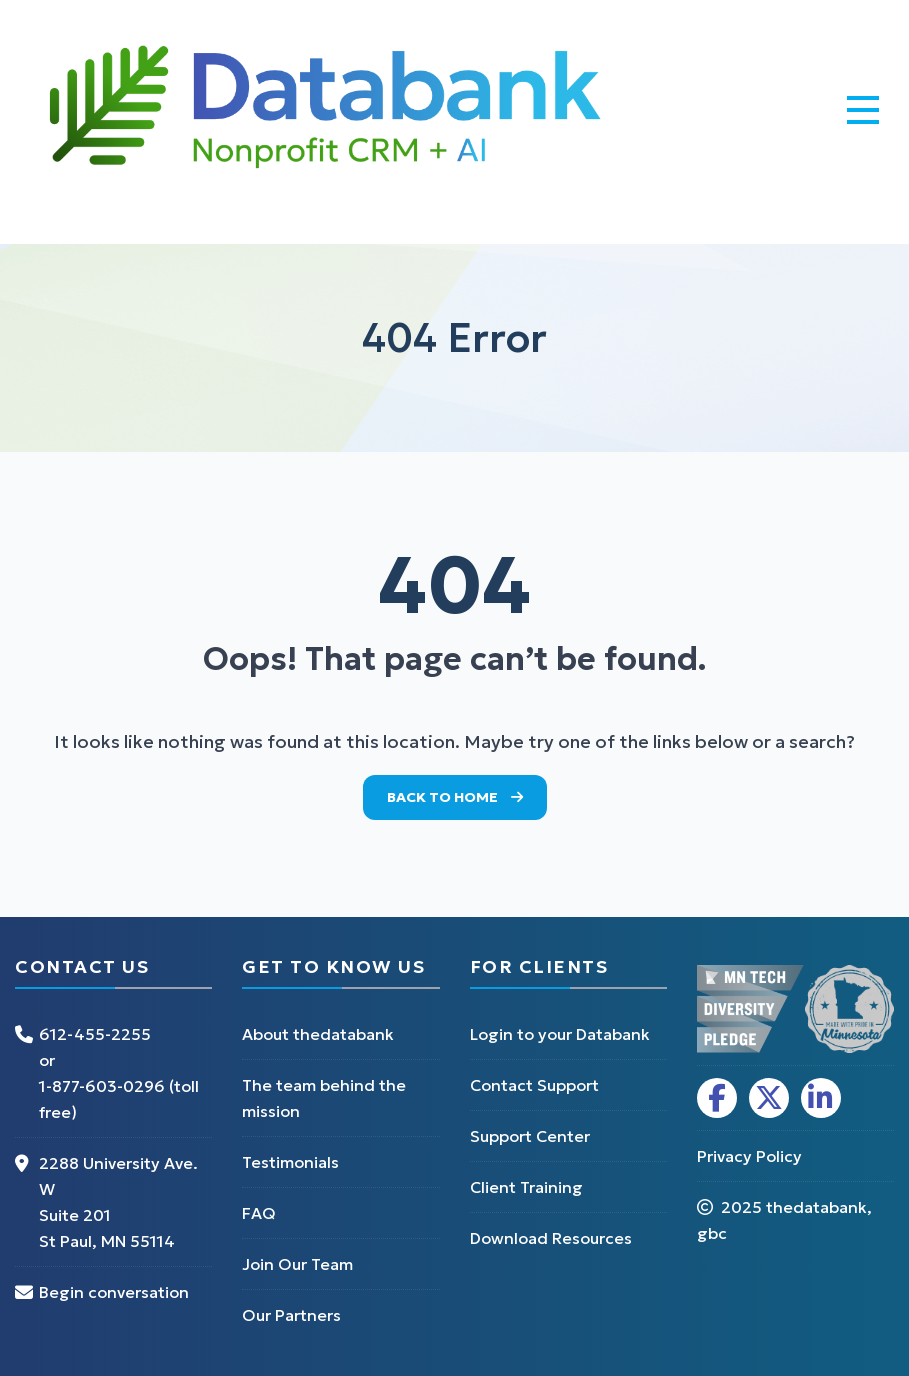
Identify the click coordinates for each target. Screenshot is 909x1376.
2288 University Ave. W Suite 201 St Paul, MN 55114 (118, 1202)
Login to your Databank (560, 1034)
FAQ (259, 1213)
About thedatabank (318, 1034)
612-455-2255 (95, 1034)
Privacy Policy (749, 1156)
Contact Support (534, 1085)
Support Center (530, 1136)
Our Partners (291, 1315)
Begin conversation (114, 1292)
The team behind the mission (324, 1098)
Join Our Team (297, 1264)
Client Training (526, 1187)
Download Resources (551, 1238)
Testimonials (290, 1162)
